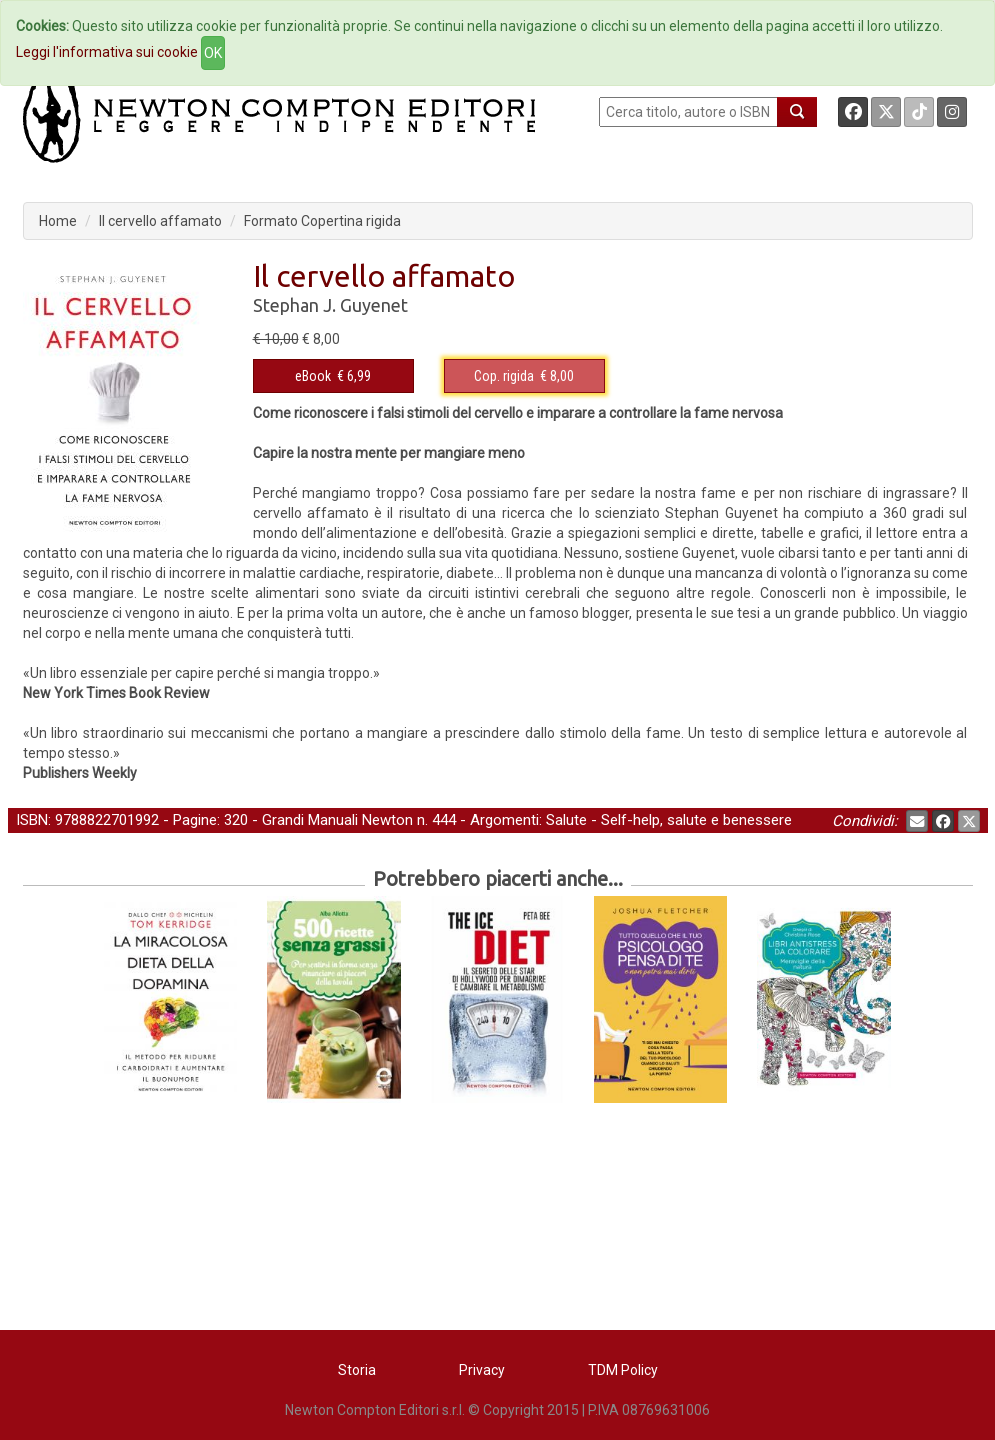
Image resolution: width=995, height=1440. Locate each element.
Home (58, 221)
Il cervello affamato (160, 221)
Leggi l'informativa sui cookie (107, 52)
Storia (357, 1370)
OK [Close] (213, 53)
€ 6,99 (333, 376)
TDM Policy (623, 1370)
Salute (566, 820)
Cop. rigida (504, 376)
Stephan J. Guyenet (330, 305)
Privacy (482, 1370)
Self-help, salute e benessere (696, 820)
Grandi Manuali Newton (337, 820)
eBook (313, 376)
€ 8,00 (524, 376)
